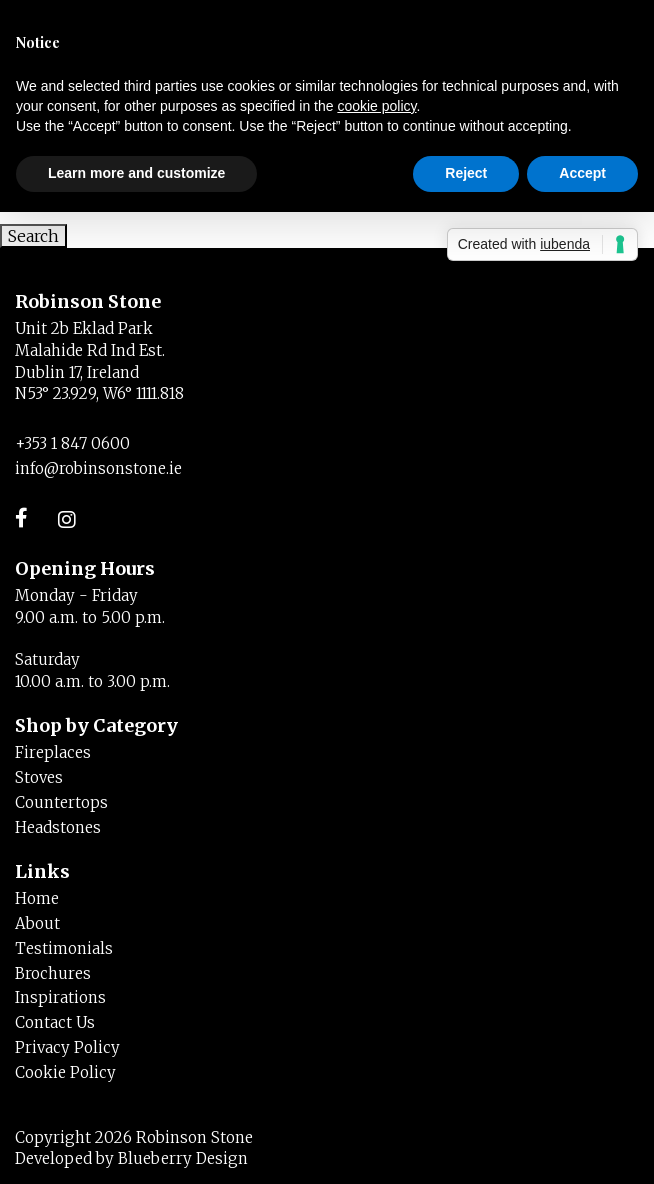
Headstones (58, 827)
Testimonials (64, 948)
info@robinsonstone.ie (98, 468)
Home (37, 898)
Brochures (53, 973)
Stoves (39, 777)
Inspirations (60, 997)
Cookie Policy (65, 1072)
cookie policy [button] (376, 106)
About (37, 923)
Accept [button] (582, 173)
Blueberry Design (183, 1158)
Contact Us (55, 1022)
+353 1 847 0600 (72, 443)
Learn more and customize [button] (136, 173)
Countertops (61, 802)
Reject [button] (466, 173)
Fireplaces (53, 752)
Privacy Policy (67, 1047)
